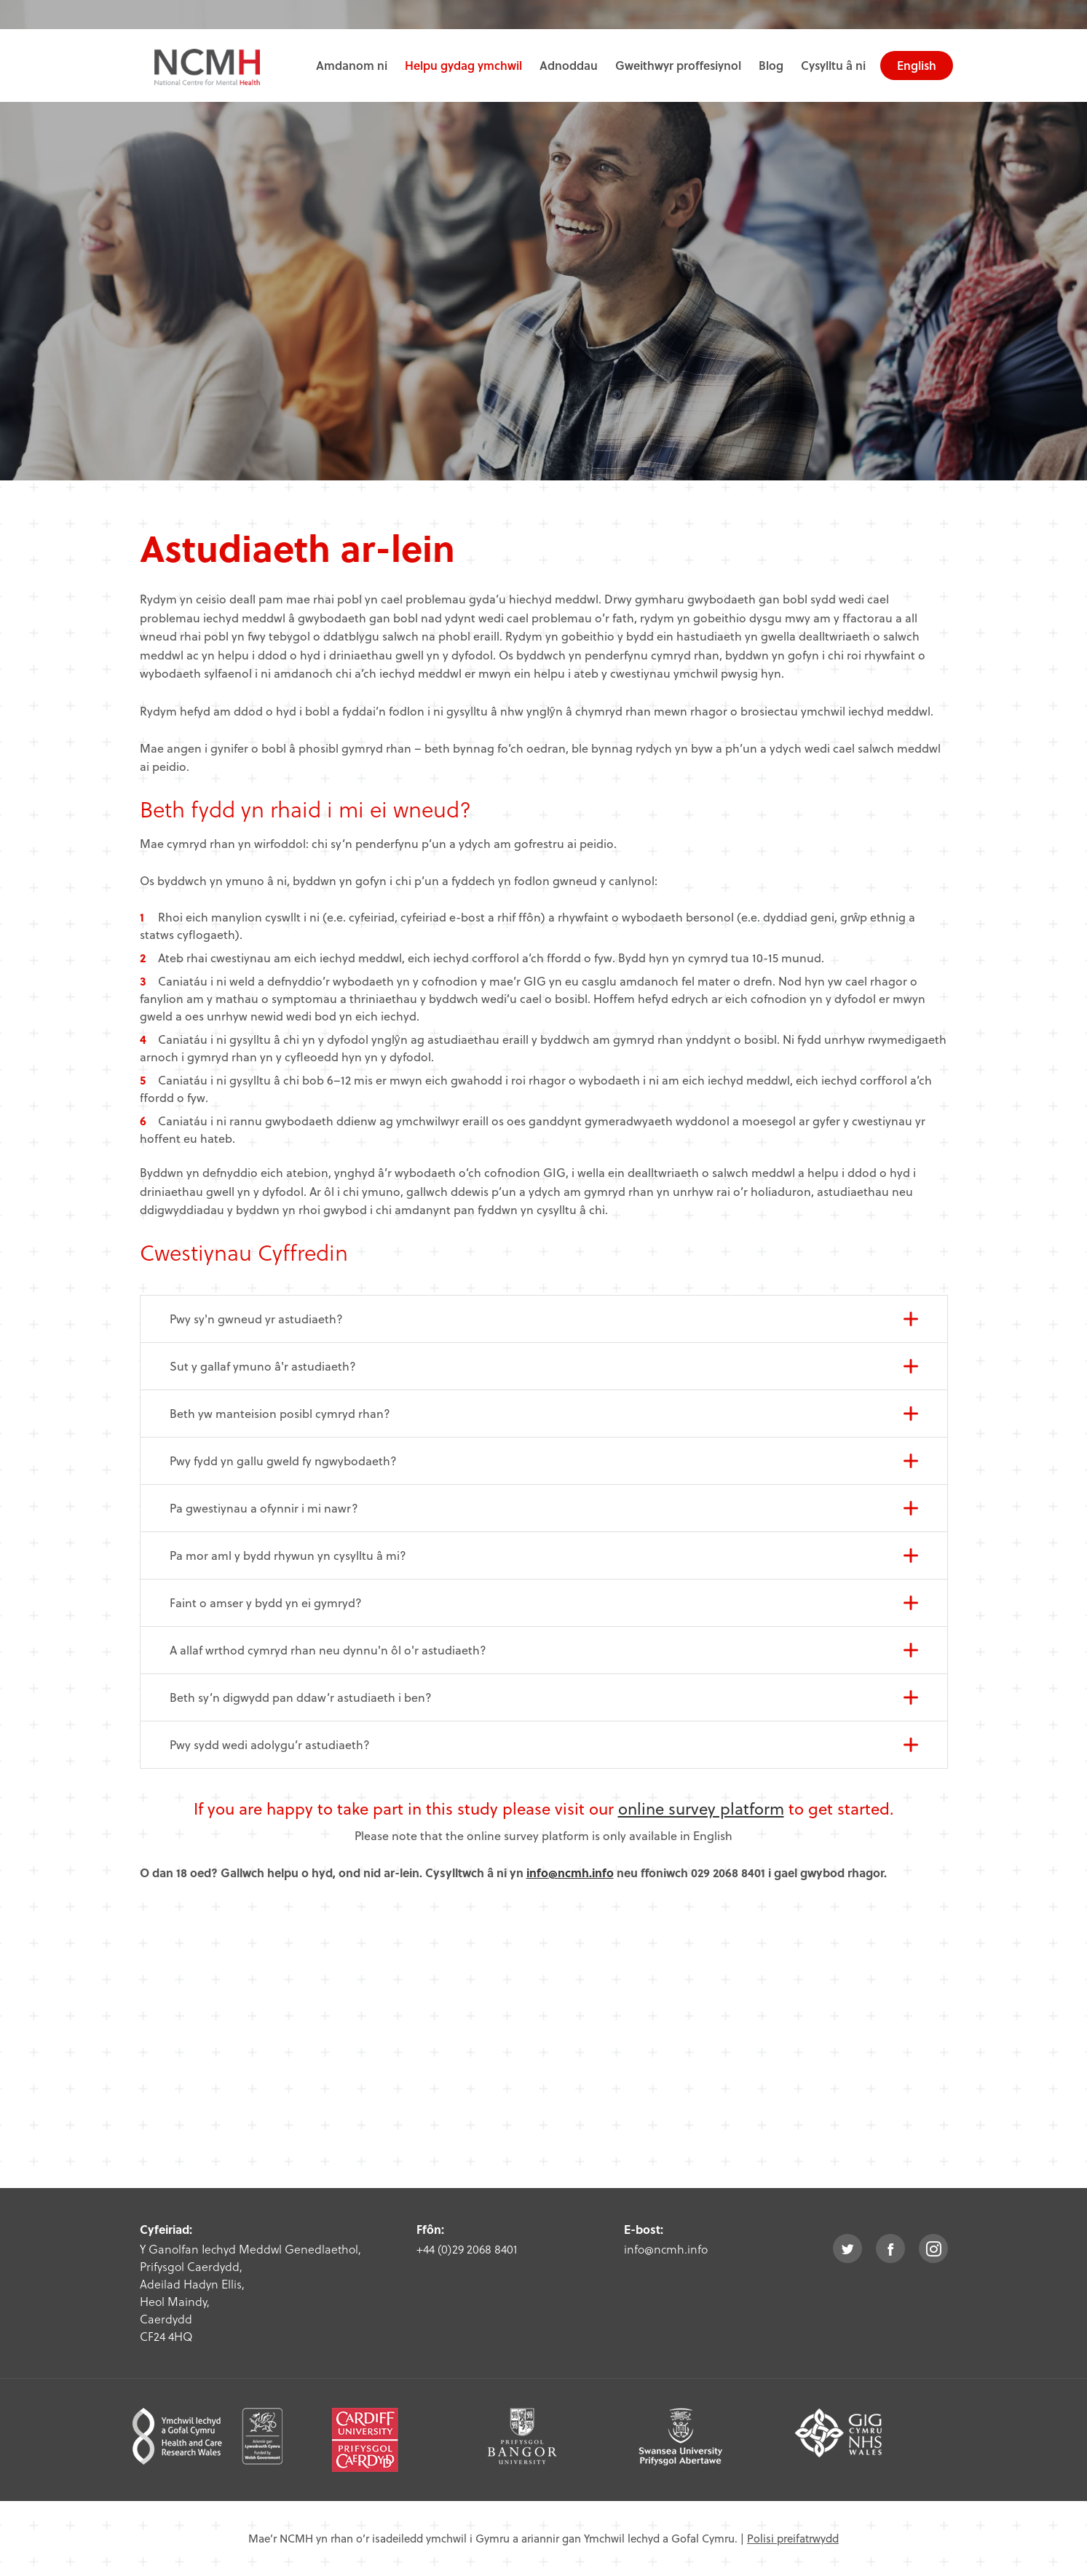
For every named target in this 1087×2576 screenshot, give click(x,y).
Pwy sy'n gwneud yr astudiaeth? (256, 1318)
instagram (933, 2248)
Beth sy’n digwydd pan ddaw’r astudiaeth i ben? (301, 1697)
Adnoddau (568, 65)
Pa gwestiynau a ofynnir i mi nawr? (264, 1507)
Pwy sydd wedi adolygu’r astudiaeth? (270, 1744)
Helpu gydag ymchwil (463, 65)
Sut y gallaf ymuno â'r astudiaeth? (263, 1366)
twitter (847, 2248)
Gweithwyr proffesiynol (678, 65)
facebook (890, 2248)
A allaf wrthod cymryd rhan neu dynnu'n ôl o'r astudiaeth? (328, 1649)
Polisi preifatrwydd (793, 2538)
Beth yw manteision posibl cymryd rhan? (280, 1413)
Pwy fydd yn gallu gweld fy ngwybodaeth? (283, 1460)
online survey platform (701, 1808)
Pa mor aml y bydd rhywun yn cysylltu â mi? (288, 1555)
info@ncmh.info (570, 1872)
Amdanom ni (351, 65)
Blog (771, 65)
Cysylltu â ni (833, 65)
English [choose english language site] (916, 65)
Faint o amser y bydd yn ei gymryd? (266, 1602)
